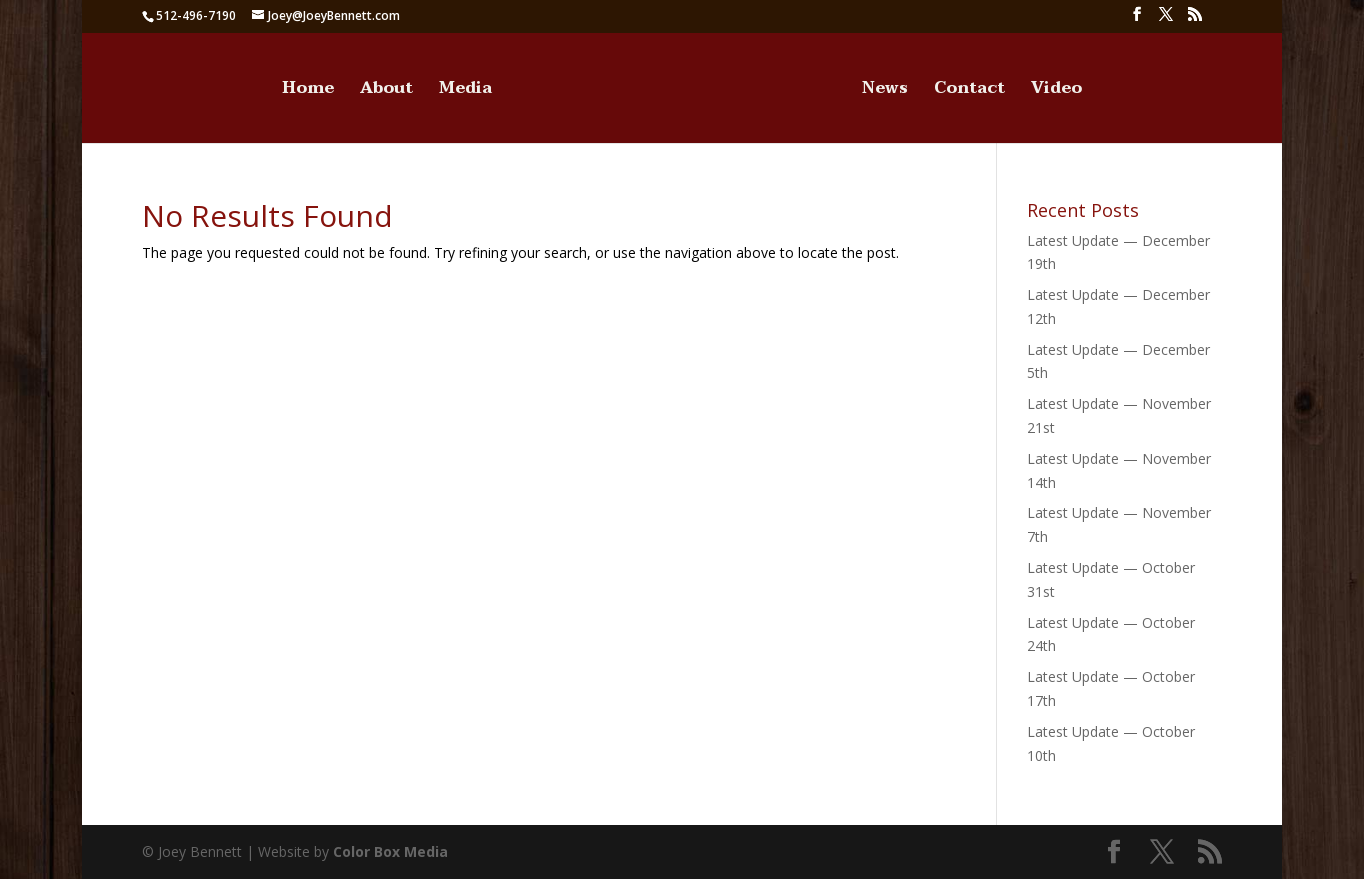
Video (1056, 91)
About (386, 91)
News (885, 91)
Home (308, 91)
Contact (969, 91)
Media (465, 91)
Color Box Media (390, 851)
